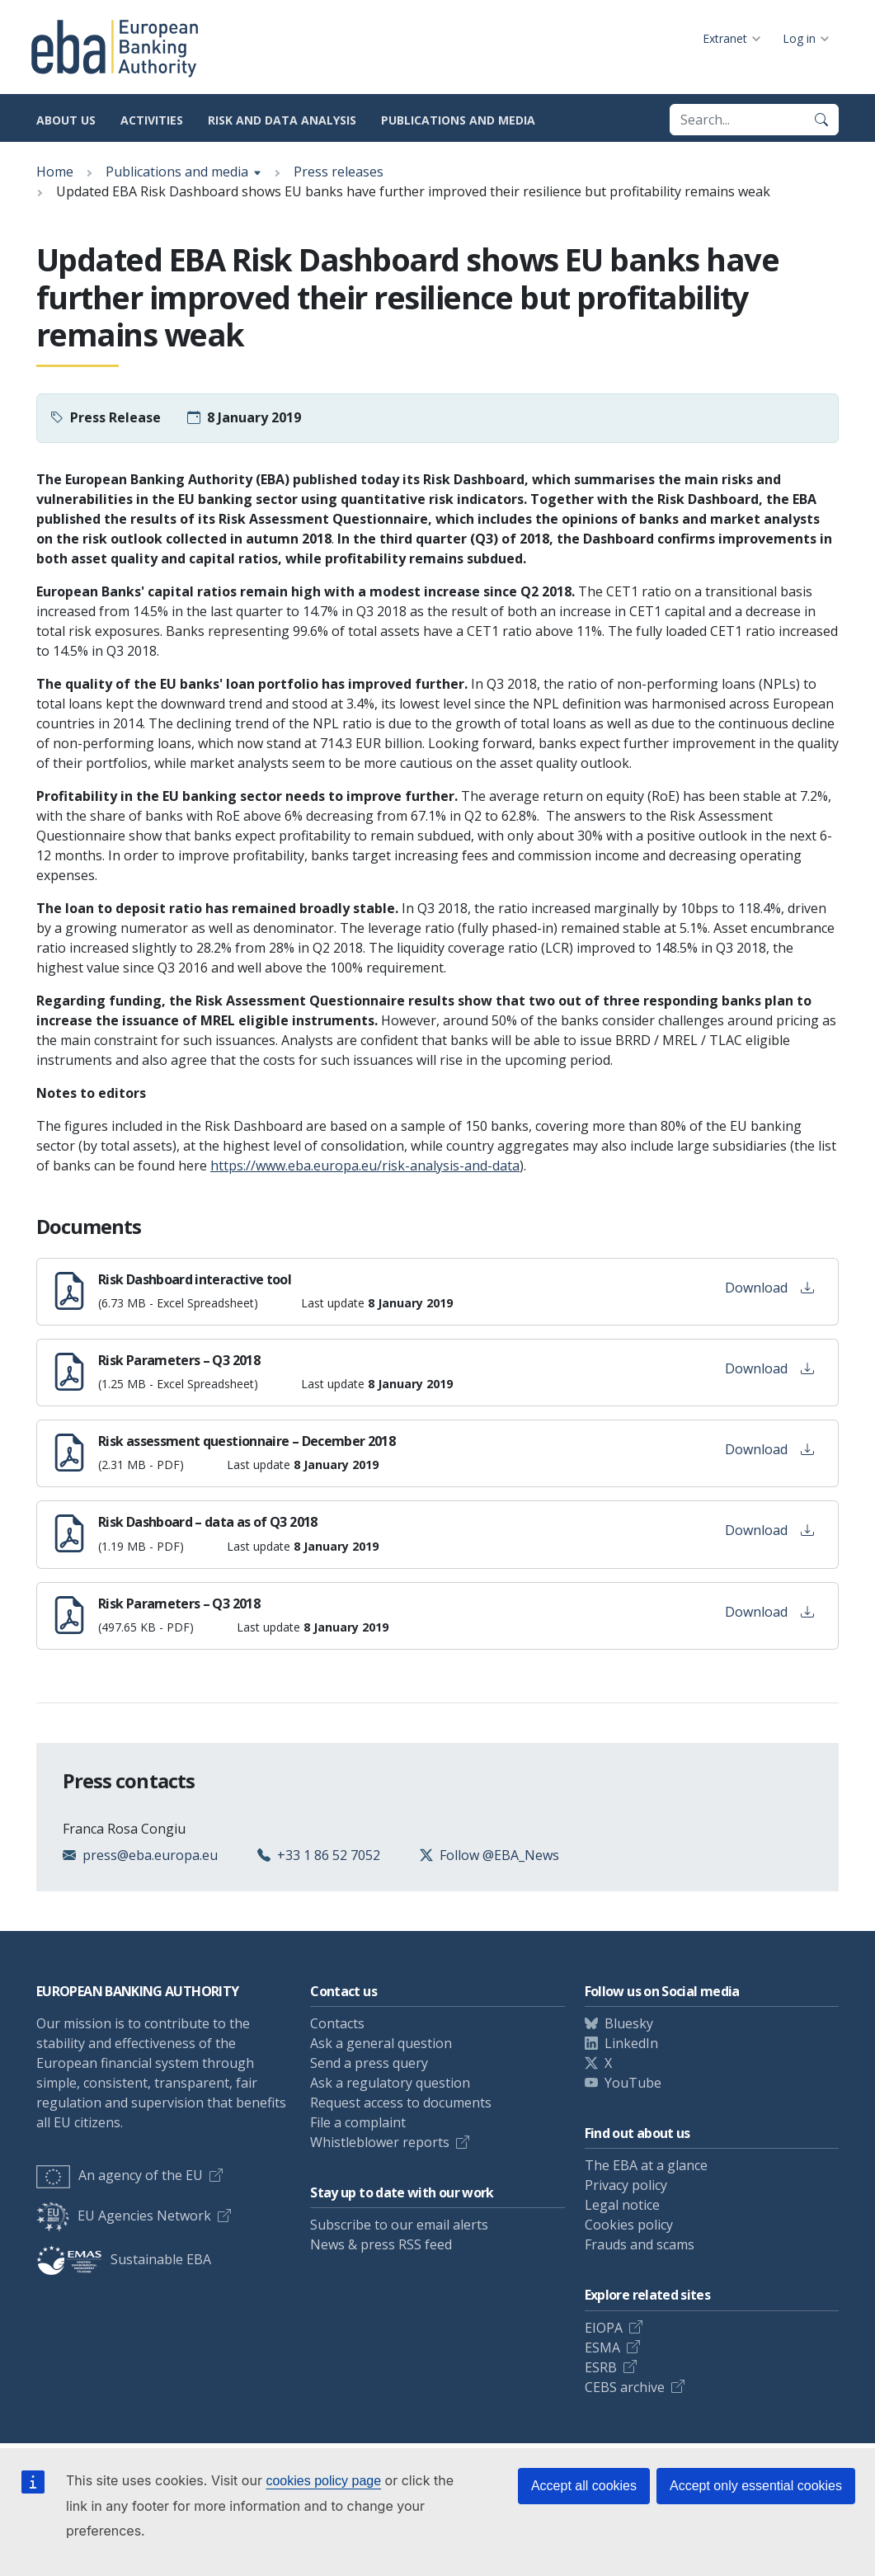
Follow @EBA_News (499, 1855)
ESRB (601, 2367)
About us (66, 120)
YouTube (633, 2083)
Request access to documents (401, 2102)
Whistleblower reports (379, 2142)
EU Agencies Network (123, 2215)
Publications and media (458, 120)
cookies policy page (323, 2481)
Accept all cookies (584, 2486)
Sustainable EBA (123, 2259)
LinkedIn (631, 2043)
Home (54, 171)
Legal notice (622, 2205)
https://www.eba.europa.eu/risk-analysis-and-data (365, 1165)
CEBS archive (625, 2387)
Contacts (337, 2023)
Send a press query (369, 2063)
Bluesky (629, 2023)
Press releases (338, 171)
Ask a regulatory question (390, 2083)
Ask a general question (381, 2043)
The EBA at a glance (646, 2165)
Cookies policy (629, 2225)
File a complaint (358, 2122)
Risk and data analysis (282, 120)
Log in (799, 38)
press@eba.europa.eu (150, 1855)
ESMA (602, 2347)
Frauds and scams (639, 2244)
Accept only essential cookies (756, 2486)
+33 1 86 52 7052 (328, 1855)
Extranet (725, 38)
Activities (151, 120)
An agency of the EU (119, 2175)
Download (769, 1288)
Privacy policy (626, 2185)
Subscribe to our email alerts (399, 2225)
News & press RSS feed (381, 2244)
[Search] (821, 119)
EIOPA (604, 2328)
